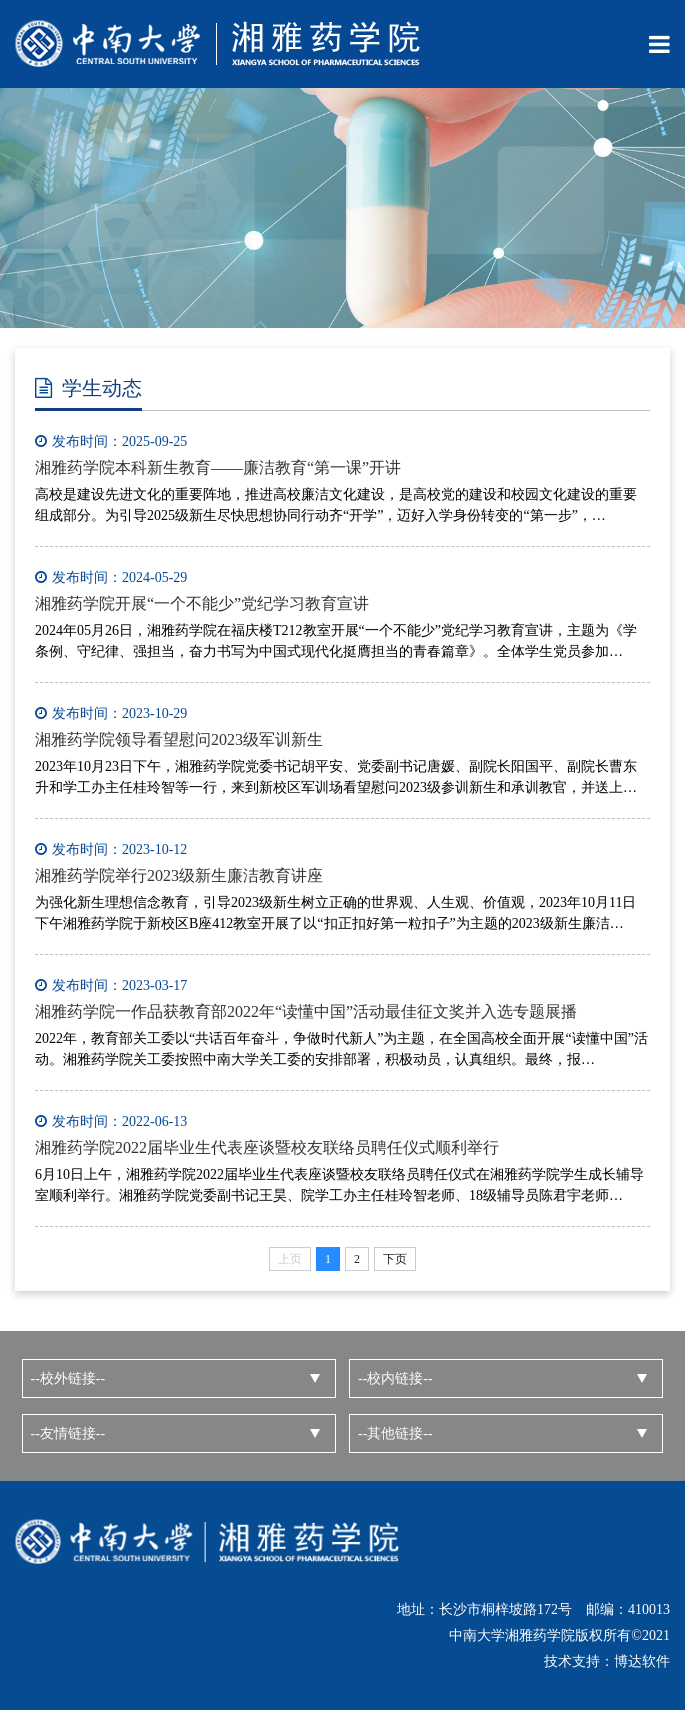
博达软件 (642, 1661)
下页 (395, 1259)
